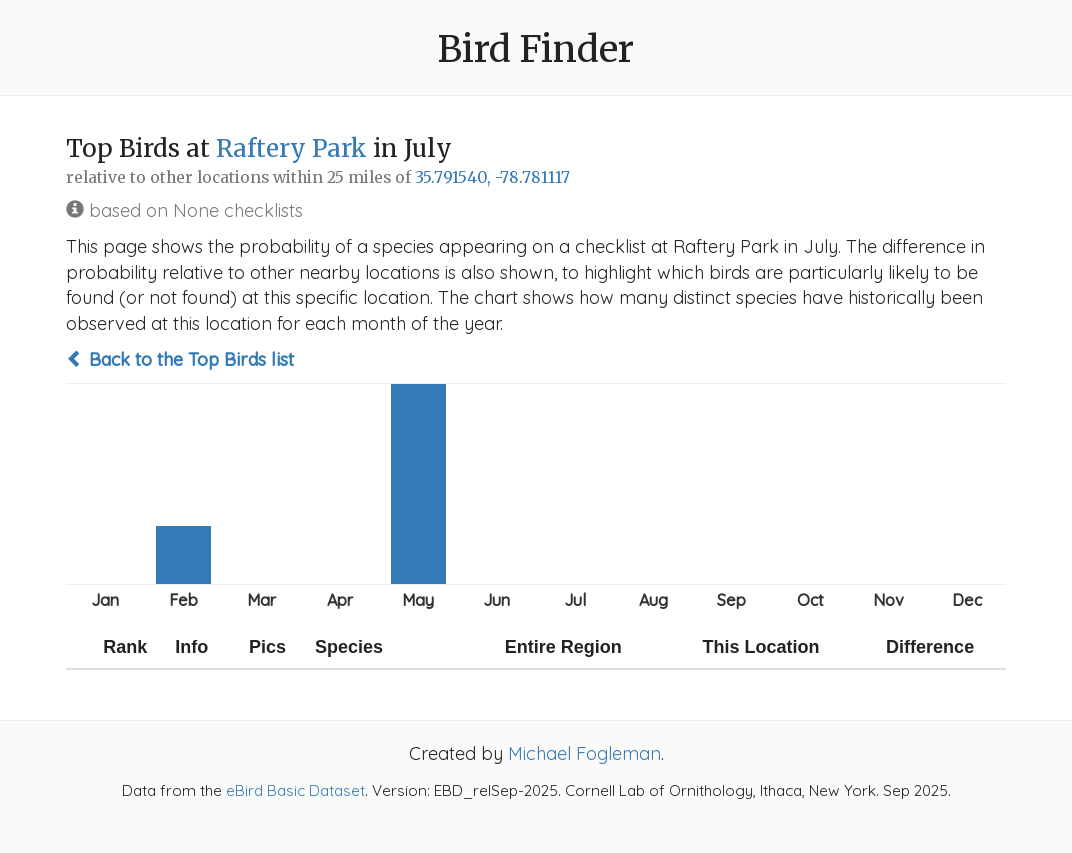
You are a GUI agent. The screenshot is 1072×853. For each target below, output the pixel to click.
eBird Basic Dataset (295, 790)
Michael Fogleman (584, 753)
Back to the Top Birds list (180, 359)
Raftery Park (291, 148)
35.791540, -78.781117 (492, 177)
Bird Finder (536, 49)
